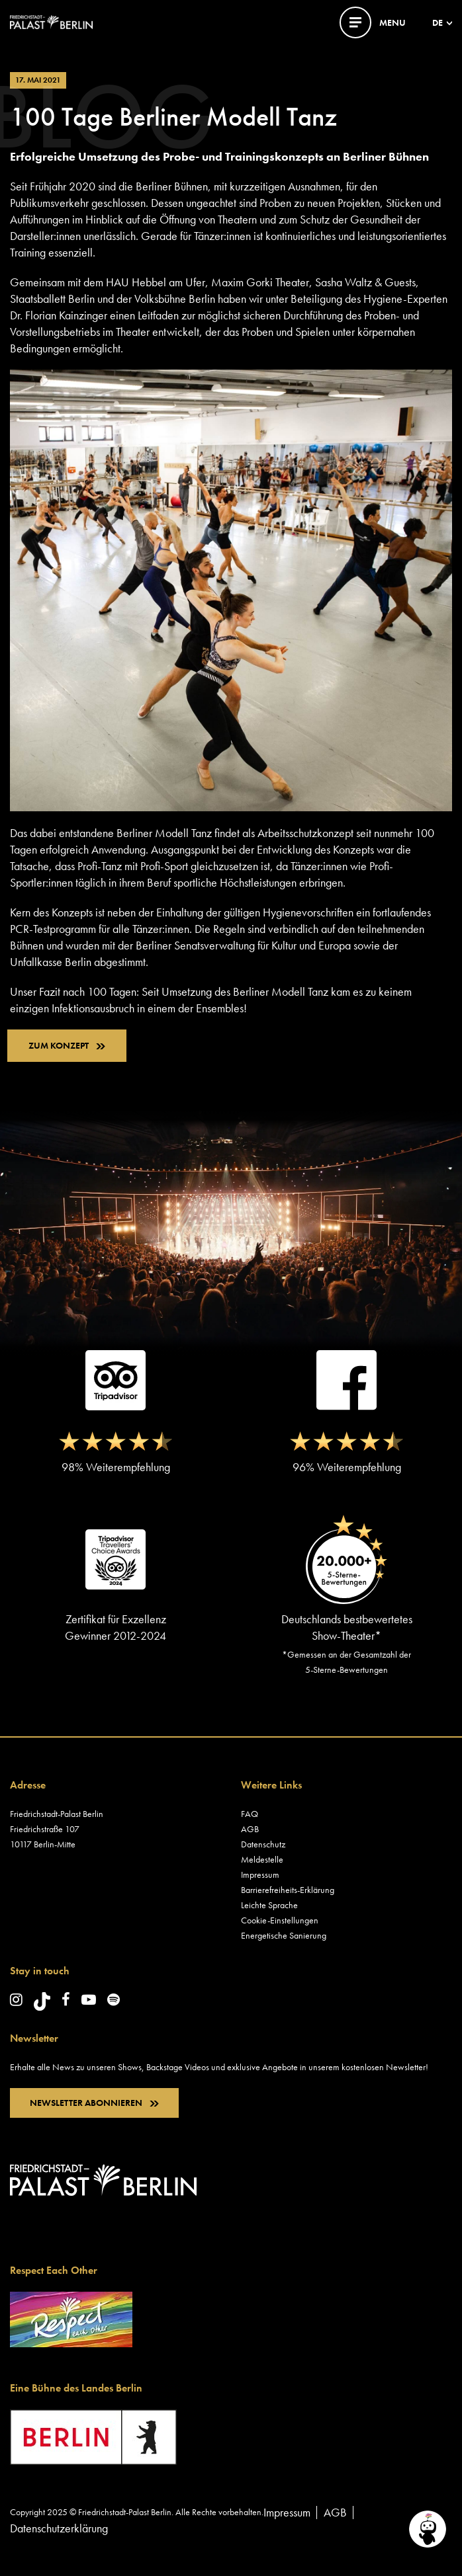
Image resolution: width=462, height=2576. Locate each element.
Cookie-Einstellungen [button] (279, 1920)
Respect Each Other (53, 2270)
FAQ (249, 1814)
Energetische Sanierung (283, 1935)
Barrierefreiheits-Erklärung (287, 1890)
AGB (250, 1829)
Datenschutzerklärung (59, 2528)
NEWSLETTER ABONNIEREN (94, 2103)
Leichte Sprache (269, 1905)
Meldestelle (262, 1859)
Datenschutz (263, 1844)
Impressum (260, 1874)
